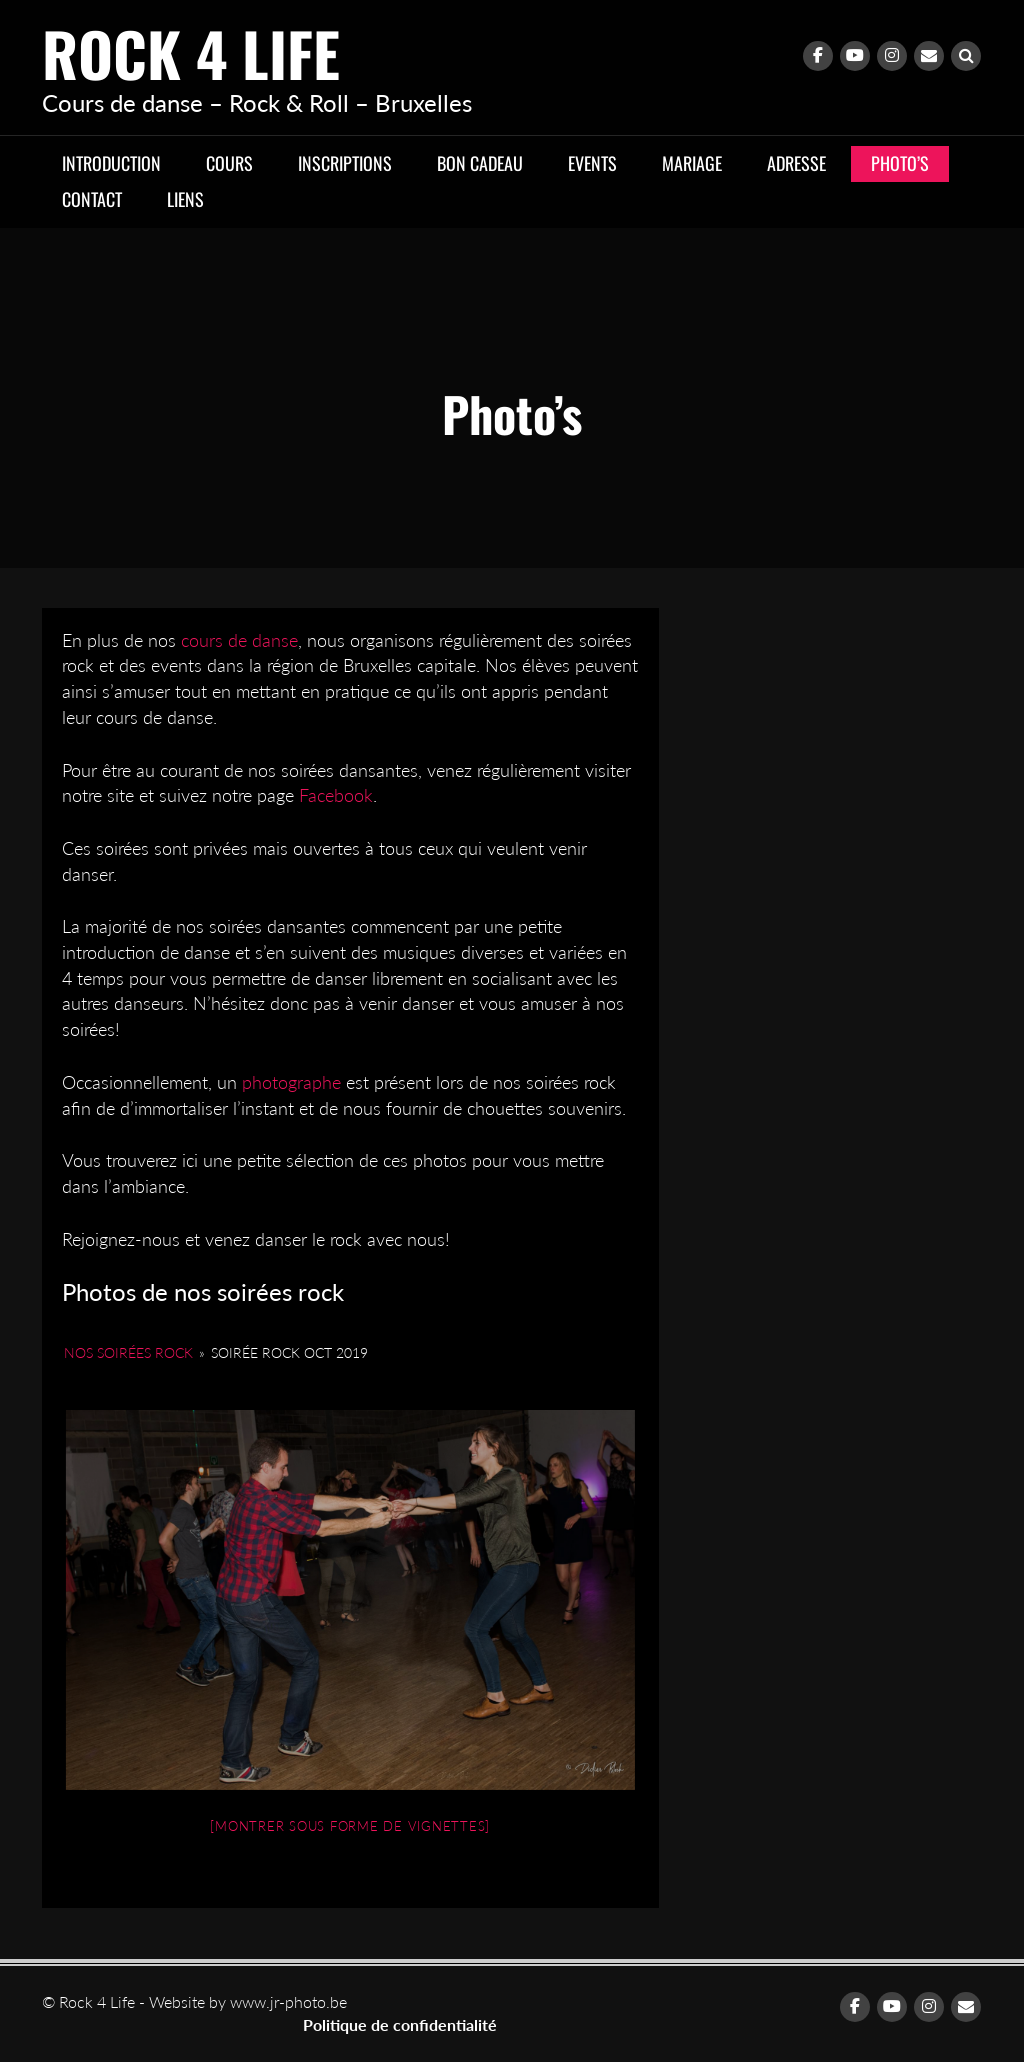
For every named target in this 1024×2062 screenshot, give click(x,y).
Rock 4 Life (191, 52)
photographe (291, 1082)
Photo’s (900, 163)
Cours (229, 163)
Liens (185, 199)
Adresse (796, 163)
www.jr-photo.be (288, 2001)
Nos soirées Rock (128, 1352)
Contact (92, 199)
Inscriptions (345, 163)
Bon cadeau (480, 163)
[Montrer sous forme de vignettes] (350, 1826)
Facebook (336, 795)
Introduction (111, 163)
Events (592, 163)
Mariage (692, 163)
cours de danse (239, 640)
